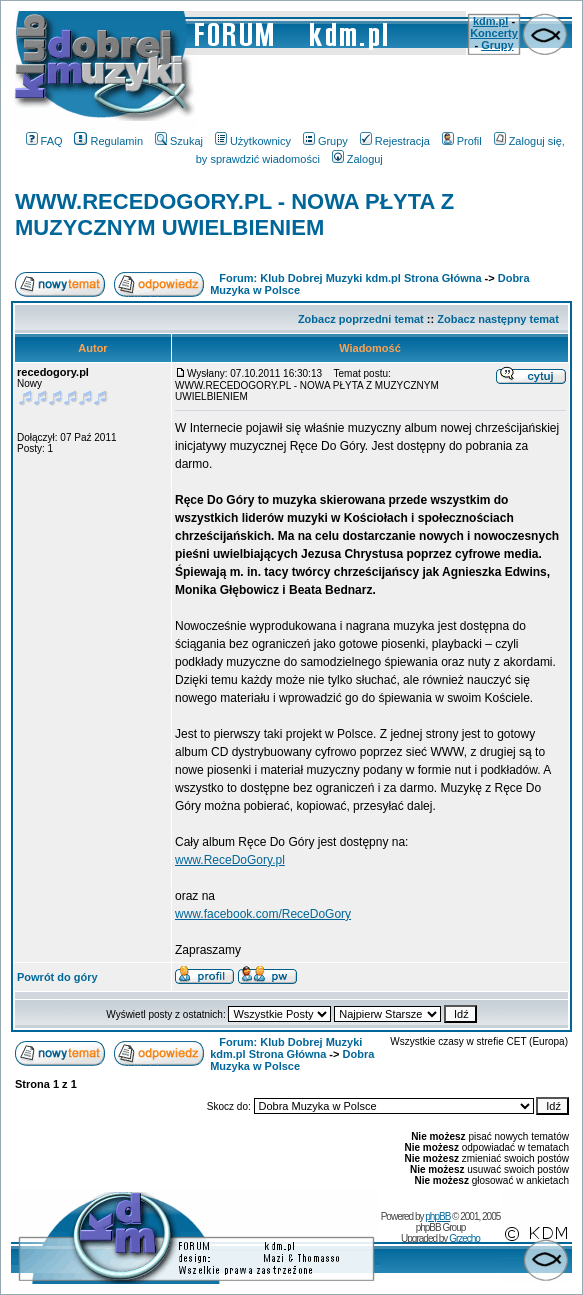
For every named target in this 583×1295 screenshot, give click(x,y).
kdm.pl (490, 21)
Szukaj (179, 141)
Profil (462, 141)
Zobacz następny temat (498, 319)
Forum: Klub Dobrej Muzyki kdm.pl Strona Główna (350, 278)
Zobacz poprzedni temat (361, 319)
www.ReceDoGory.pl (230, 860)
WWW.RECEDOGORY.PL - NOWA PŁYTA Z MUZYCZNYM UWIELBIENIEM (234, 214)
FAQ (44, 141)
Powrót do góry (57, 977)
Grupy (497, 45)
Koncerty (494, 33)
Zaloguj (357, 159)
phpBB (437, 1216)
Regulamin (108, 141)
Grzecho (464, 1238)
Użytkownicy (253, 141)
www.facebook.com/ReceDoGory (263, 914)
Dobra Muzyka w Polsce (292, 1060)
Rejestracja (395, 141)
